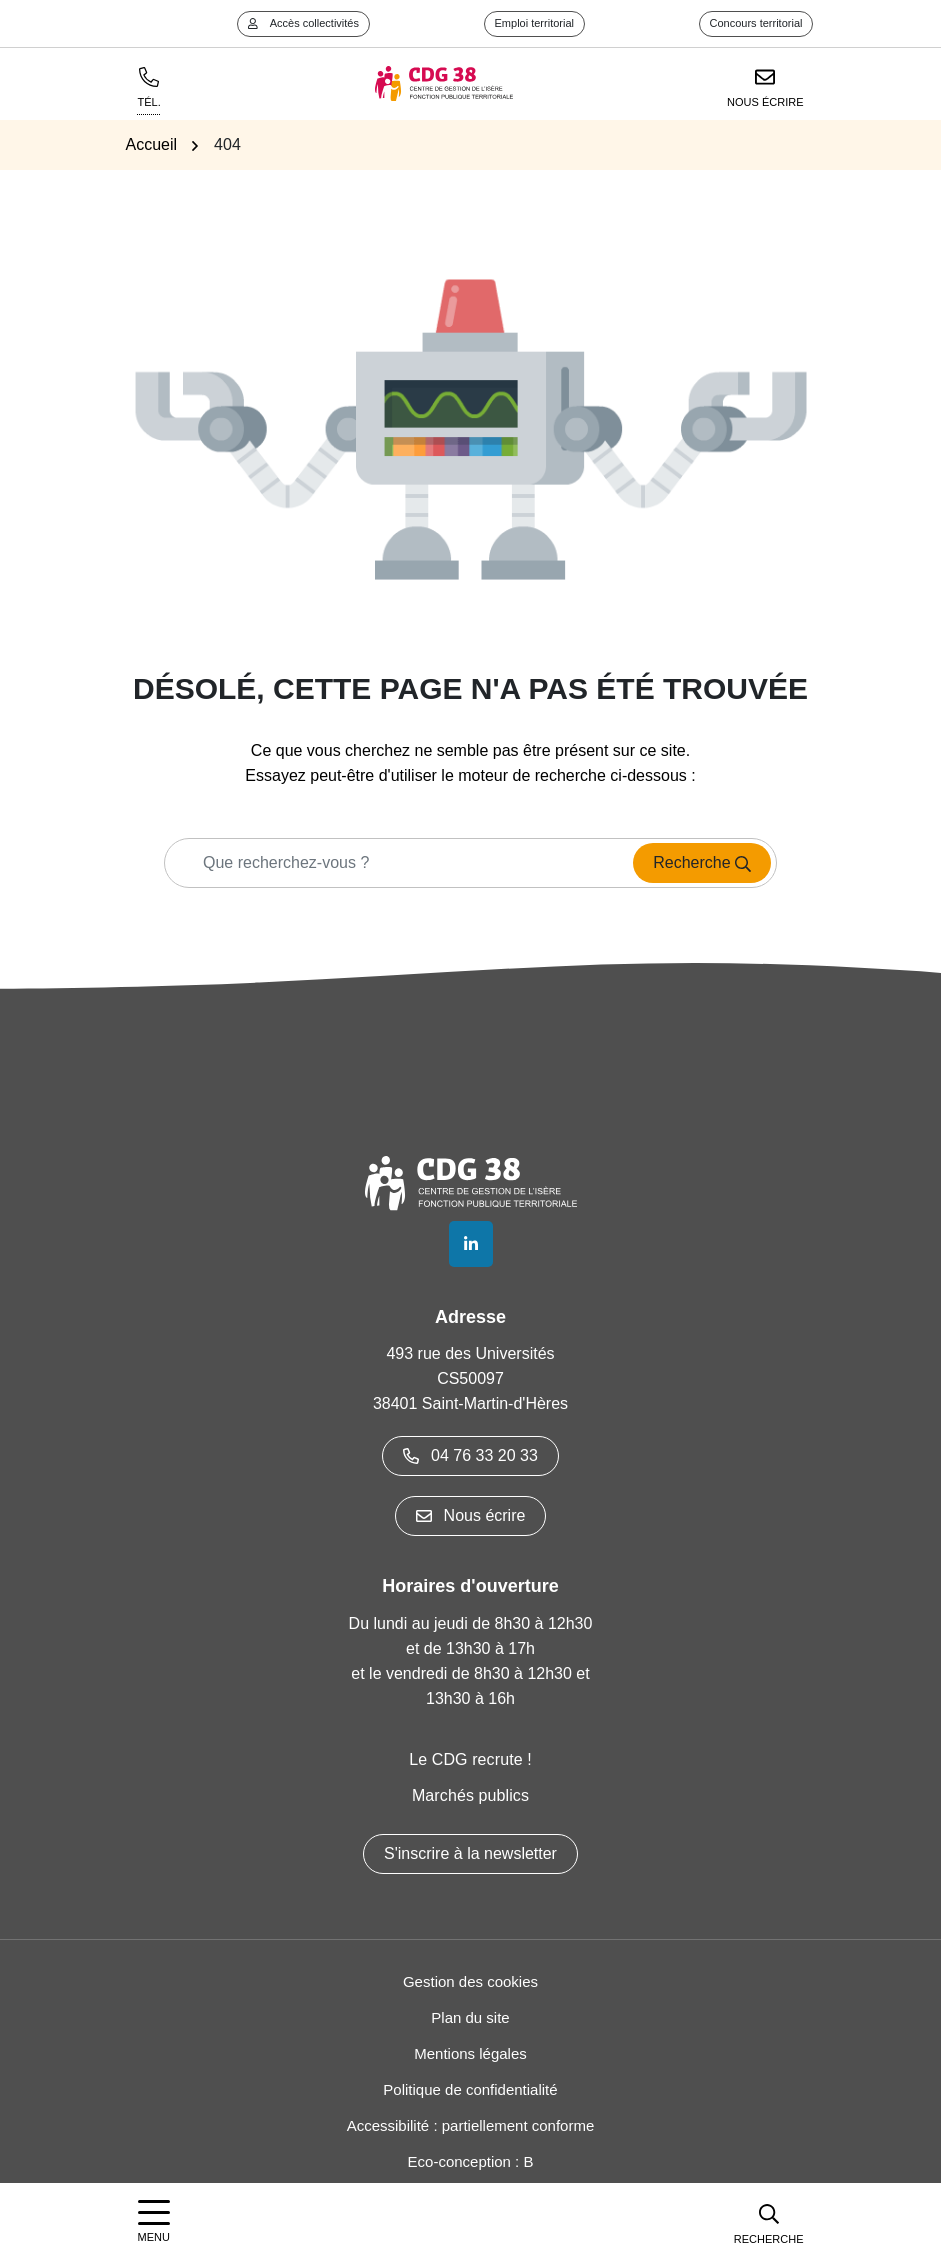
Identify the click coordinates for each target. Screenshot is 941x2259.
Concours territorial (756, 23)
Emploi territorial (534, 23)
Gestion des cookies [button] (470, 1981)
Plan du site (470, 2017)
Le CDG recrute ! (470, 1759)
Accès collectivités (303, 23)
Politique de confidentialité (470, 2089)
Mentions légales (470, 2053)
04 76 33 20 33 (470, 1455)
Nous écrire (471, 1515)
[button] (769, 2221)
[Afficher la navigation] (154, 2221)
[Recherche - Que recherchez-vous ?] (393, 863)
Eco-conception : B (471, 2161)
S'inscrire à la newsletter (470, 1853)
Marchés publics (470, 1795)
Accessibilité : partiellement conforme (471, 2125)
